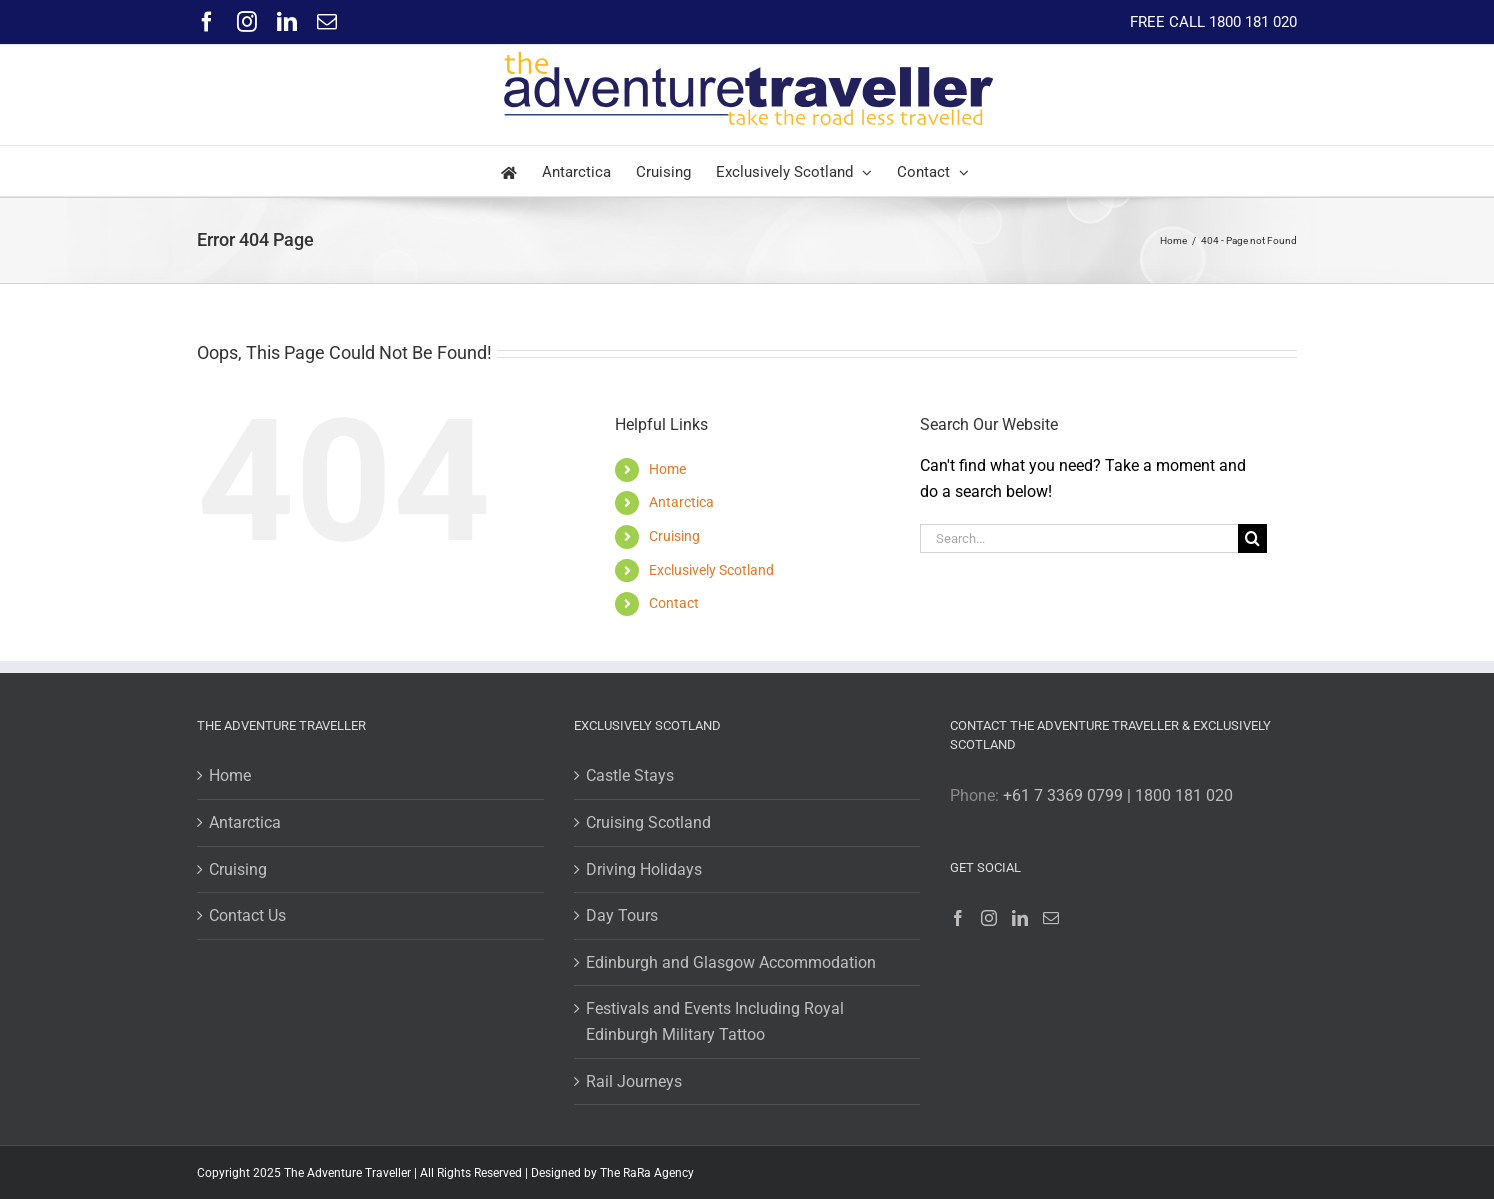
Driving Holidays (644, 869)
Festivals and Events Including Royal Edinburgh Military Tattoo (715, 1021)
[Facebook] (958, 918)
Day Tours (622, 915)
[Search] (1252, 538)
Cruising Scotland (648, 822)
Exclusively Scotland (711, 570)
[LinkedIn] (1020, 918)
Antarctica (681, 502)
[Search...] (1079, 538)
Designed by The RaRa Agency (612, 1173)
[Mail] (1051, 918)
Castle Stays (630, 775)
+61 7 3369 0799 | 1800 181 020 (1118, 795)
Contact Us (247, 915)
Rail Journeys (634, 1081)
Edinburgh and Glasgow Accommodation (731, 962)
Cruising (674, 536)
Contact (674, 603)
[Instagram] (989, 918)
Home (667, 469)
